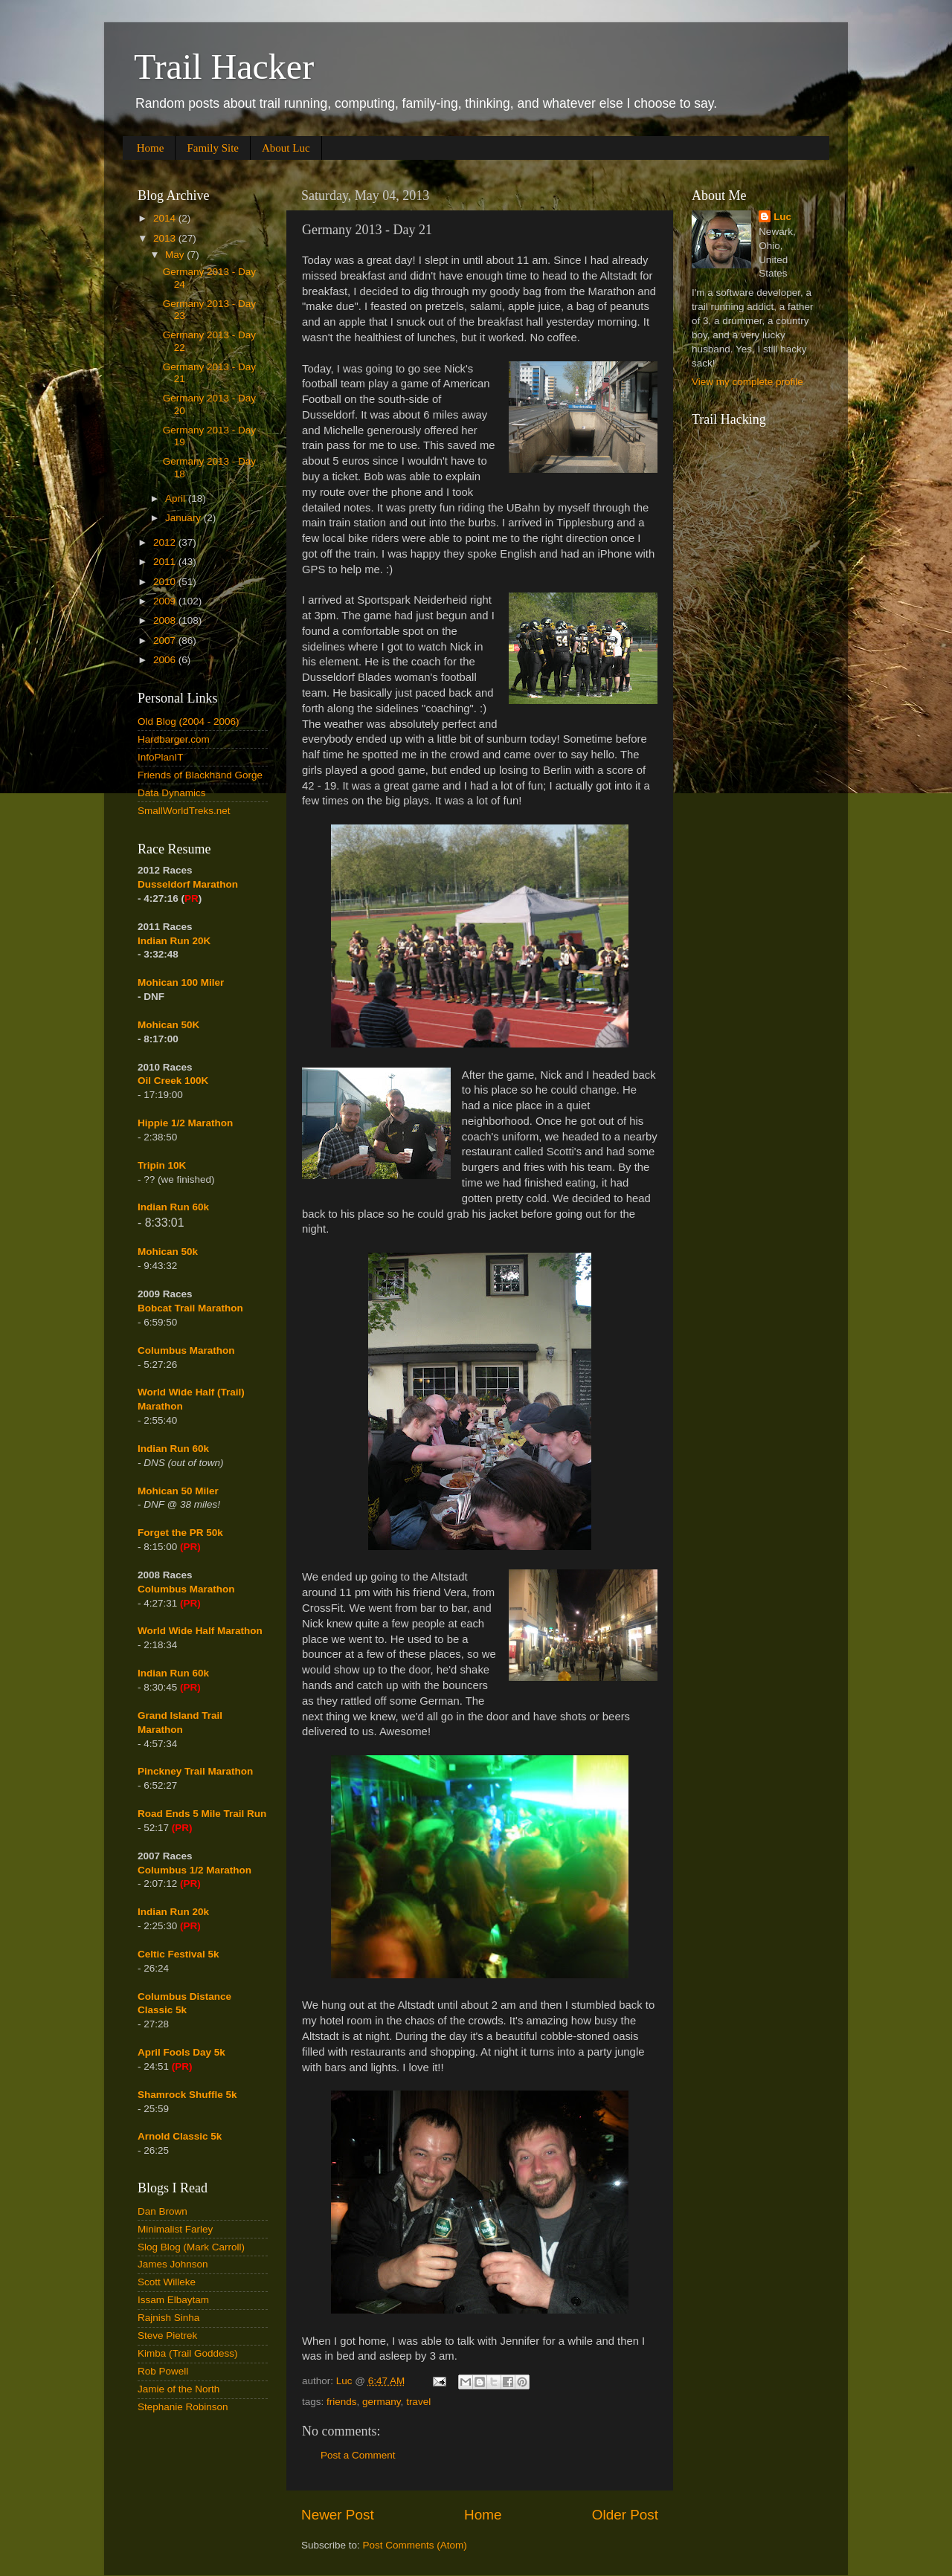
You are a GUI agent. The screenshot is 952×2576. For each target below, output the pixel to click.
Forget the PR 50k (180, 1532)
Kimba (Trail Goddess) (188, 2353)
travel (418, 2401)
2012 (165, 542)
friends (342, 2401)
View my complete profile (747, 381)
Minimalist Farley (175, 2229)
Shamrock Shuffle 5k (187, 2094)
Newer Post (337, 2514)
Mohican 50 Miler (178, 1491)
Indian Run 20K (174, 940)
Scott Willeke (167, 2282)
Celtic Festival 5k (178, 1954)
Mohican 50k (168, 1251)
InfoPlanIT (161, 757)
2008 (165, 620)
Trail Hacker (224, 66)
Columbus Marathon (186, 1350)
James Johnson (173, 2264)
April (176, 498)
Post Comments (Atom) (415, 2545)
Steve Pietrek (167, 2335)
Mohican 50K (168, 1024)
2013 (165, 238)
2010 (165, 581)
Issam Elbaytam (173, 2299)
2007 (165, 640)
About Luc (286, 148)
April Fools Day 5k (181, 2052)
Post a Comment (358, 2455)
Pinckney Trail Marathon (195, 1771)
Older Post (625, 2514)
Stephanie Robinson (183, 2406)
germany (381, 2401)
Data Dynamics (172, 792)
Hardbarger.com (174, 739)
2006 (165, 659)
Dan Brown (162, 2211)
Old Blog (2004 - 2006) (188, 721)
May (176, 254)
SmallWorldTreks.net (184, 810)
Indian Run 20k (173, 1911)
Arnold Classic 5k (180, 2136)
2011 (165, 561)
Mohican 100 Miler (181, 982)
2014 (165, 218)
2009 (165, 601)
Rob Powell (163, 2371)
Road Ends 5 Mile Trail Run (202, 1813)
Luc (782, 216)
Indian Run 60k (173, 1448)
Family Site (213, 148)
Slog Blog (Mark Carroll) (191, 2247)
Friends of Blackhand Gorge (200, 775)
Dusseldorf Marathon (188, 884)
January (184, 517)
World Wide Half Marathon (200, 1630)
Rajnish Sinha (168, 2317)
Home (150, 148)
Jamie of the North (178, 2389)
